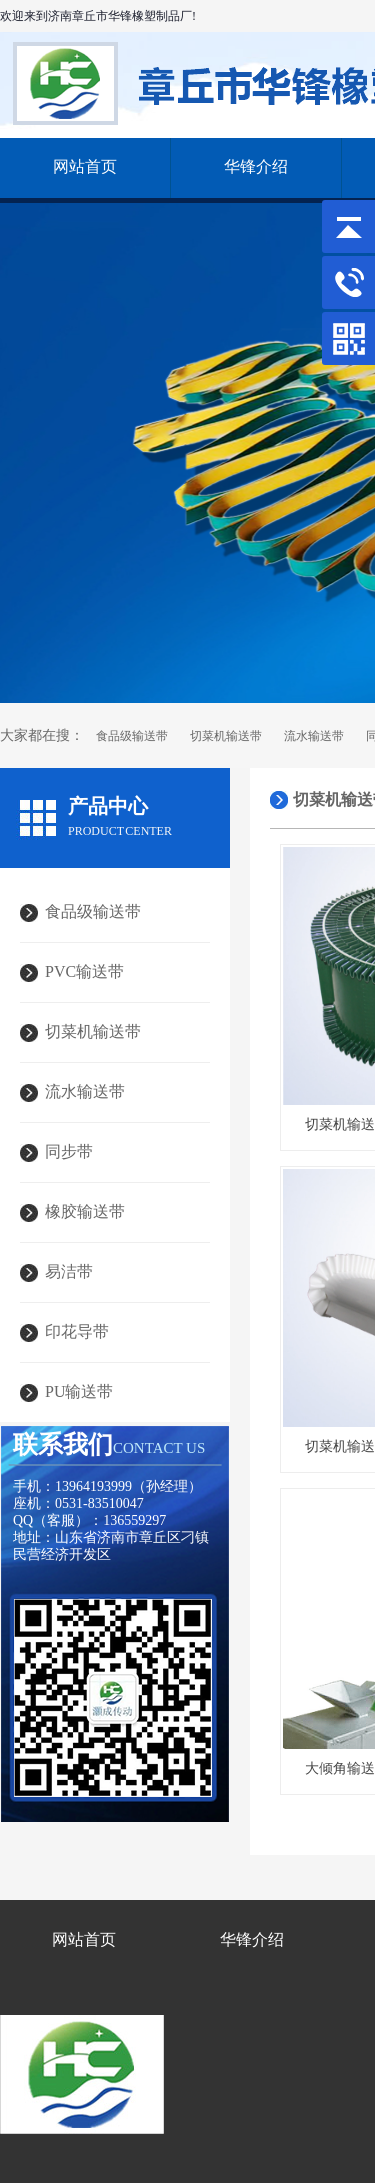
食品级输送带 (132, 736)
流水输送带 (314, 736)
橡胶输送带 (85, 1211)
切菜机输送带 (226, 736)
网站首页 (85, 166)
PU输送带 (79, 1391)
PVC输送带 (84, 971)
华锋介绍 (256, 166)
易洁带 (69, 1271)
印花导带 (77, 1331)
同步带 (69, 1151)
